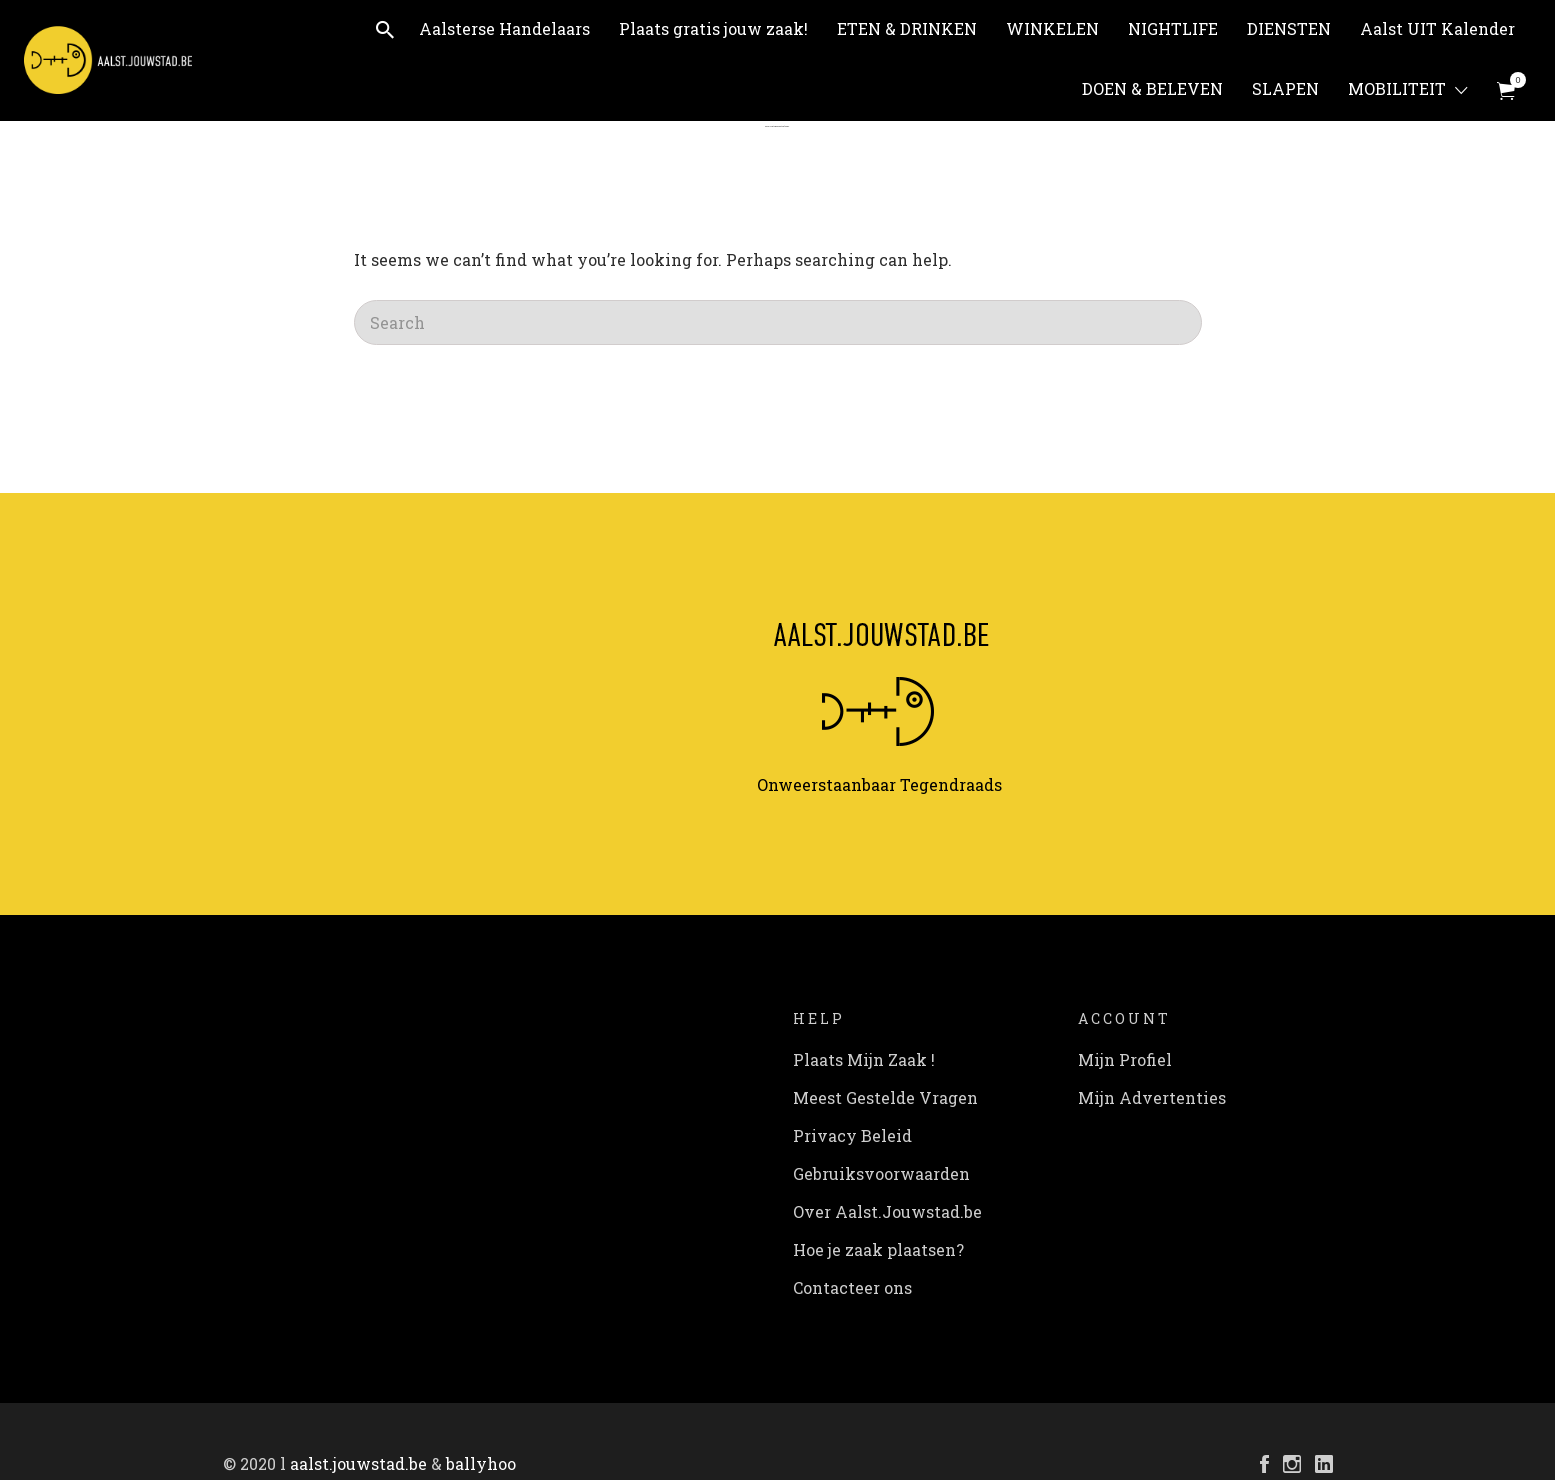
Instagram (1292, 1464)
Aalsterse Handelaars (504, 28)
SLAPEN (1285, 88)
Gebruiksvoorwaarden (881, 1173)
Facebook (1264, 1464)
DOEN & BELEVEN (1152, 88)
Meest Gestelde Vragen (885, 1097)
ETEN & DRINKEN (907, 28)
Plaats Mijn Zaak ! (864, 1059)
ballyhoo (481, 1463)
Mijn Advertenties (1152, 1097)
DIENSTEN (1289, 28)
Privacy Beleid (852, 1135)
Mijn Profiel (1125, 1059)
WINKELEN (1052, 28)
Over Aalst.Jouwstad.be (887, 1211)
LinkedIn (1324, 1464)
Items (1512, 80)
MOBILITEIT (1397, 88)
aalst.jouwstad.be (358, 1463)
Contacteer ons (852, 1287)
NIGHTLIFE (1173, 28)
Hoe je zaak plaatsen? (878, 1249)
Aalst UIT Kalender (1437, 28)
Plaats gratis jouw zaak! (713, 28)
